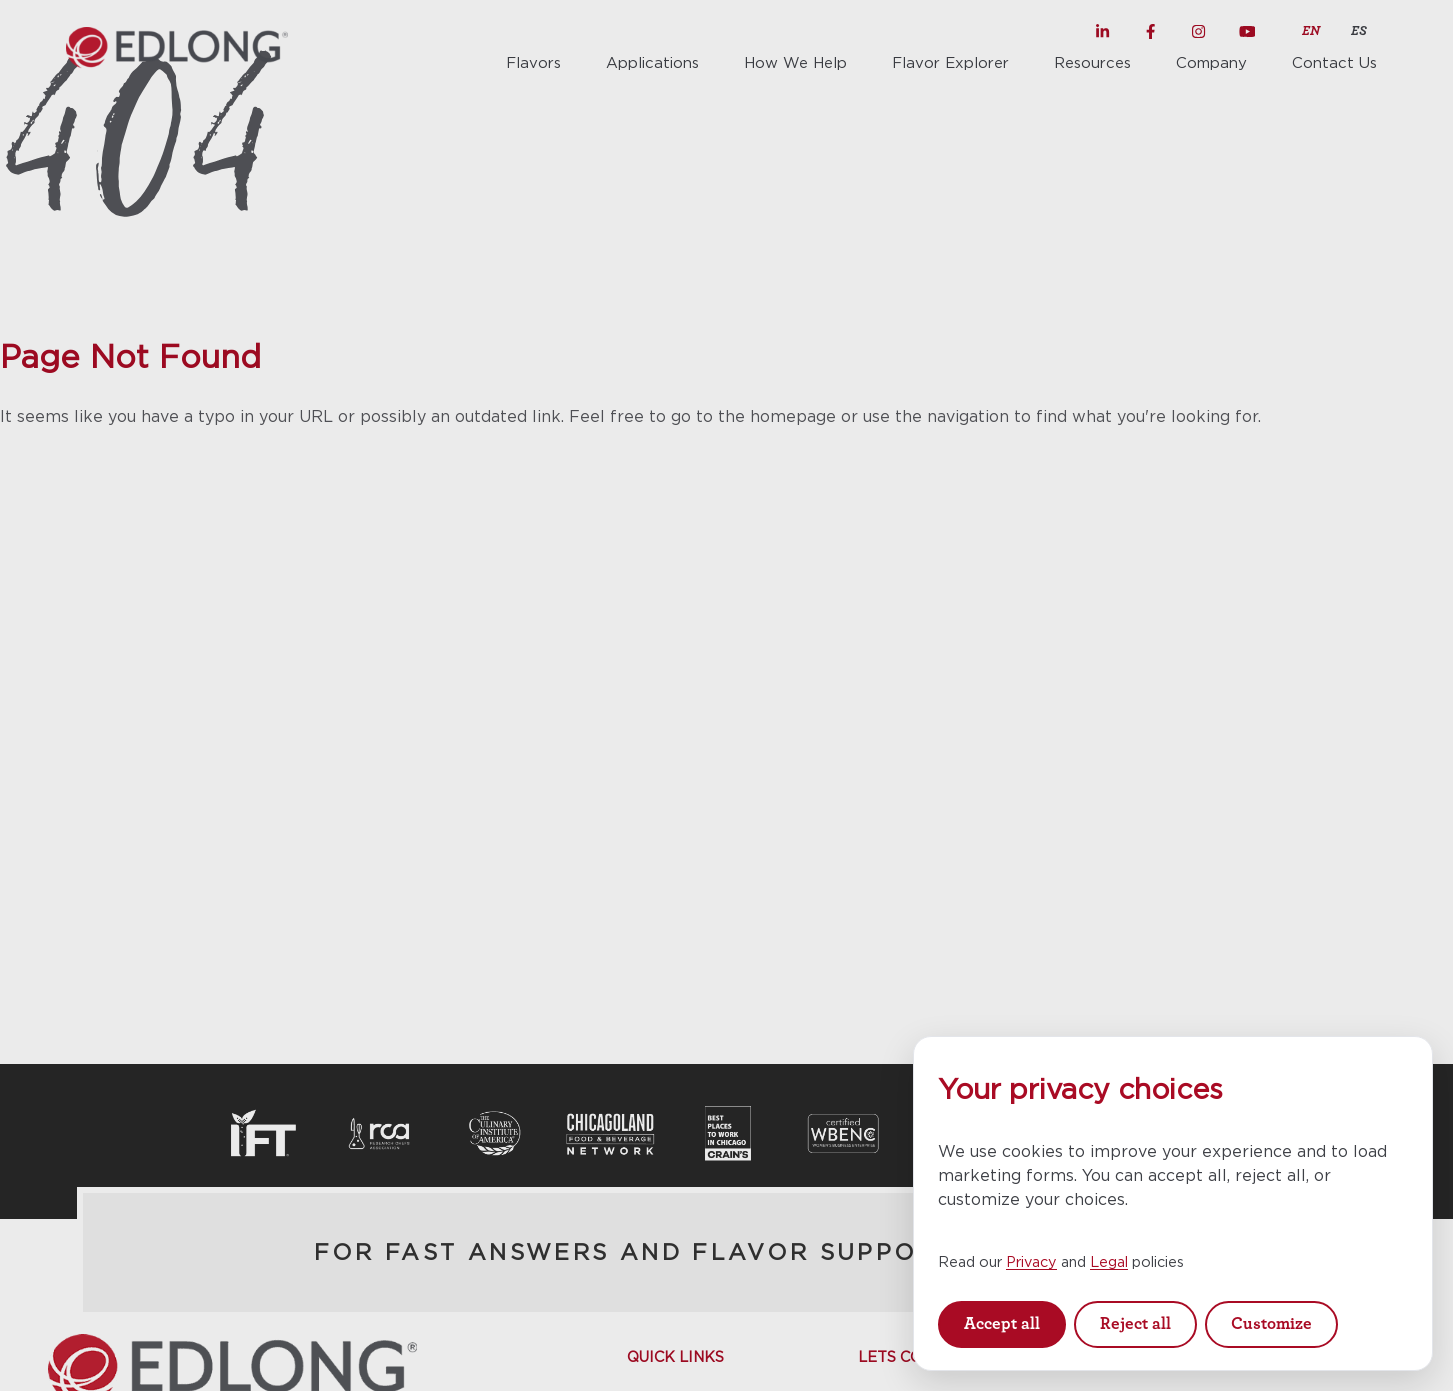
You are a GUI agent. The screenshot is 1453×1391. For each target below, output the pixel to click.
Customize (1271, 1323)
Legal (1109, 1261)
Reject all (1135, 1323)
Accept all (1002, 1323)
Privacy (1031, 1261)
